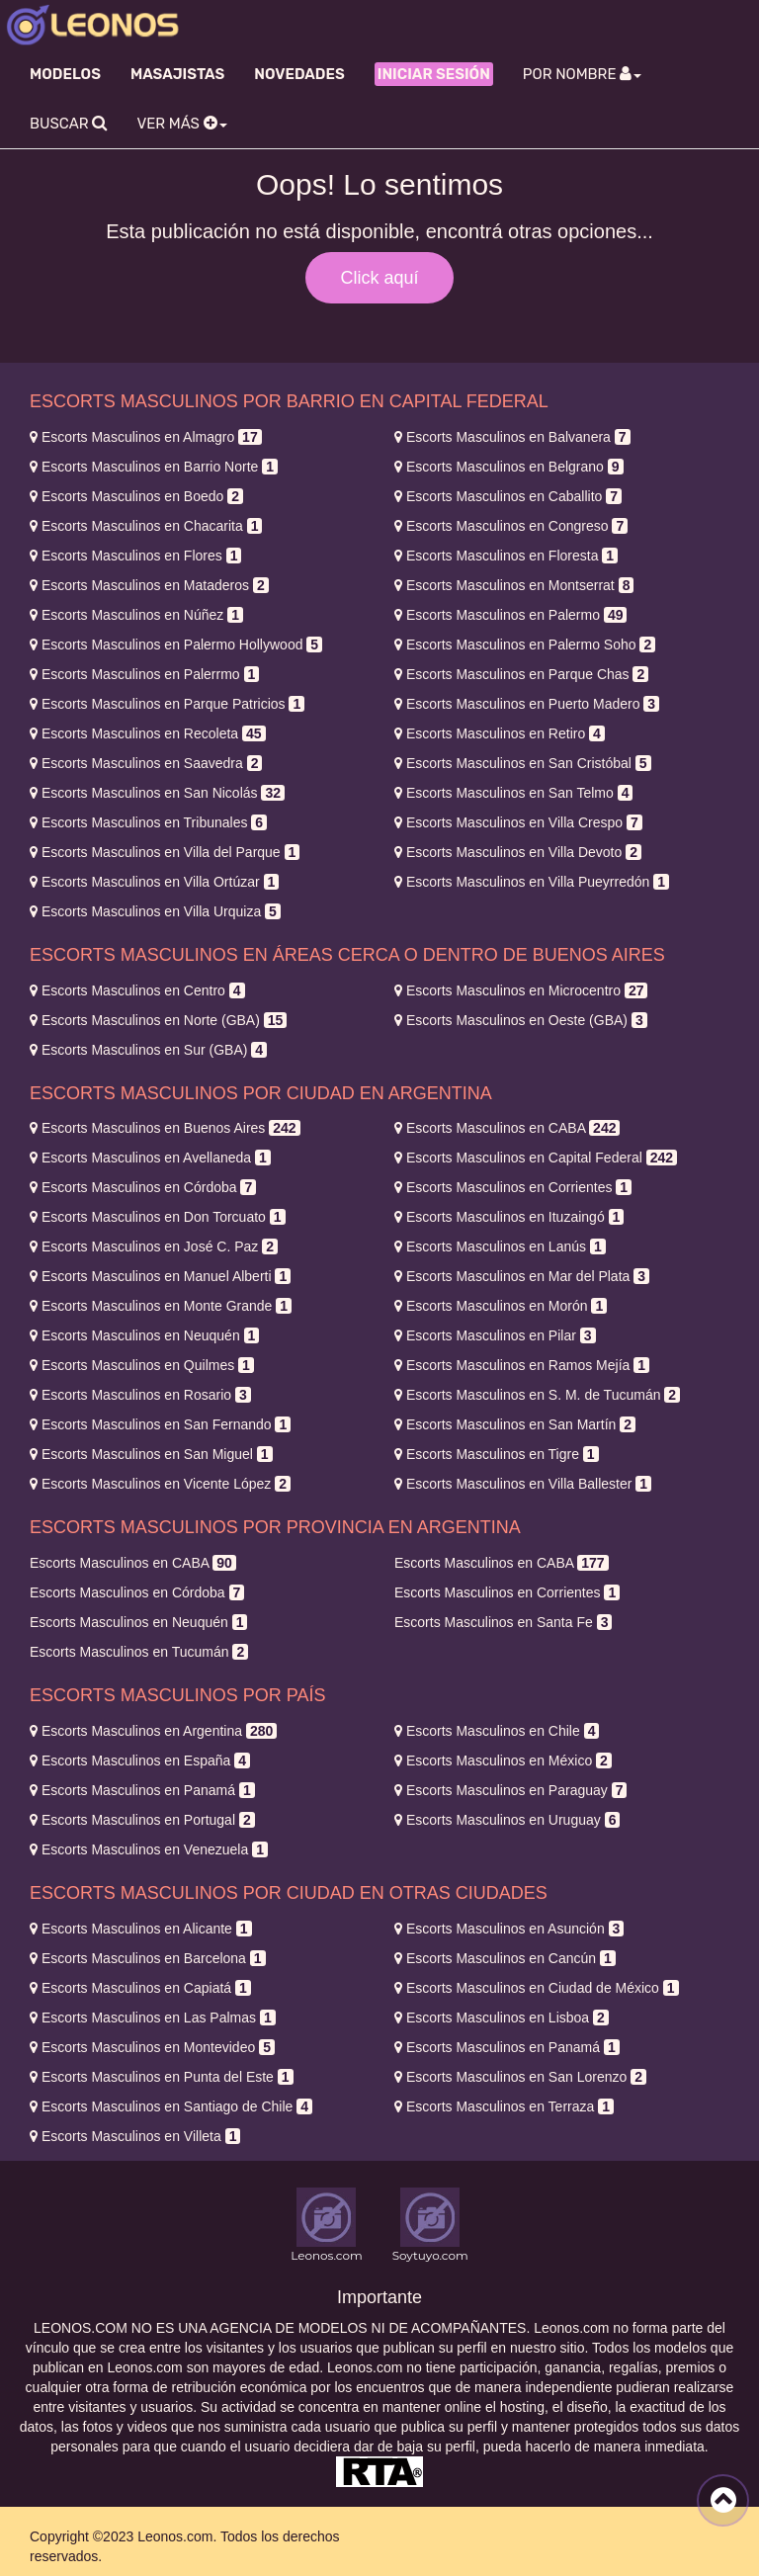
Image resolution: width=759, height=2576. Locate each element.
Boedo (136, 496)
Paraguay (510, 1790)
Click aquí (379, 278)
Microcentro (520, 990)
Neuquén (144, 1335)
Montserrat (513, 585)
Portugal (142, 1820)
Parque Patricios (167, 704)
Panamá (142, 1790)
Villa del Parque (164, 852)
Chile (496, 1731)
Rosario (140, 1395)
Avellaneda (150, 1157)
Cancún (505, 1958)
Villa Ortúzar (154, 882)
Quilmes (142, 1365)
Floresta (506, 555)
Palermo (510, 615)
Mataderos (149, 585)
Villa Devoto (517, 852)
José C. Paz (154, 1246)
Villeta (135, 2136)
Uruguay (507, 1820)
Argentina (153, 1731)
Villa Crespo (518, 822)
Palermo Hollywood (176, 644)
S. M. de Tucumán (537, 1395)
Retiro (499, 733)
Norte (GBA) (158, 1020)
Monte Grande (161, 1306)
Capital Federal (535, 1157)
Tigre (496, 1454)
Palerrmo (144, 674)
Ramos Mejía (521, 1365)
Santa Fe (503, 1622)
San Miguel (151, 1454)
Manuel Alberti (160, 1276)
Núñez (136, 615)
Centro (137, 990)
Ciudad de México (536, 1988)
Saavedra (146, 763)
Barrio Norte (154, 466)
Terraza (504, 2106)
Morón (500, 1306)
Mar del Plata (521, 1276)
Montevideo (152, 2047)
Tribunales (148, 822)
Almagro (146, 437)
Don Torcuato (158, 1217)
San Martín (514, 1424)
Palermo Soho (524, 644)
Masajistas (177, 74)
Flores (135, 555)
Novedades (299, 74)
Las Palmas (153, 2017)
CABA (507, 1128)
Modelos (65, 74)
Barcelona (148, 1958)
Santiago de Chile (171, 2106)
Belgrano (509, 466)
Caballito (508, 496)
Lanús (500, 1246)
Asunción (509, 1928)
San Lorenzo (520, 2077)
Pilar (495, 1335)
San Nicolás (157, 793)
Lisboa (501, 2017)
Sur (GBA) (148, 1050)
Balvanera (512, 437)
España (140, 1760)
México (503, 1760)
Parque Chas (521, 674)
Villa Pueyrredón (531, 882)
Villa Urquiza (155, 911)
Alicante (141, 1928)
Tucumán (139, 1652)
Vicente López (160, 1484)
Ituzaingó (509, 1217)
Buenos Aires (165, 1128)
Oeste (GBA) (520, 1020)
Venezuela (149, 1849)
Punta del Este (162, 2077)
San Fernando (160, 1424)
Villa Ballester (522, 1484)
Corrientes (513, 1187)
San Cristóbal (522, 763)
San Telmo (513, 793)
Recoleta (148, 733)
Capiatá (140, 1988)
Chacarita (146, 526)
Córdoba (143, 1187)
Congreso (511, 526)
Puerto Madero (526, 704)
